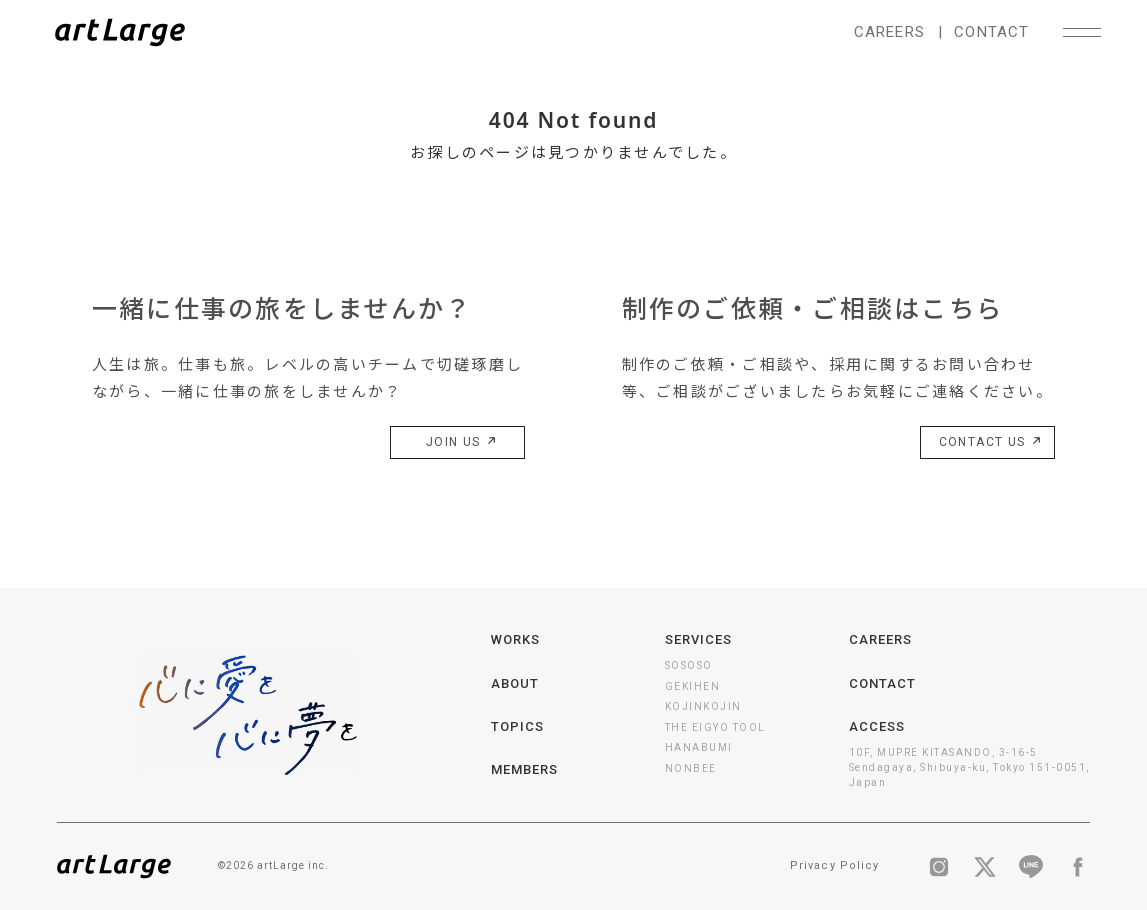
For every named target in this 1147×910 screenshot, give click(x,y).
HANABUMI (699, 747)
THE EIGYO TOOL (715, 727)
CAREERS (889, 32)
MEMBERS (524, 769)
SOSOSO (689, 665)
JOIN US (459, 444)
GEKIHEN (693, 686)
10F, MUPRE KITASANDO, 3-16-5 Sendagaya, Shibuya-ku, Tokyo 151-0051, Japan (969, 767)
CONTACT (991, 32)
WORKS (515, 639)
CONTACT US (988, 444)
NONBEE (691, 768)
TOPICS (517, 726)
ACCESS (877, 726)
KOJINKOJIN (703, 706)
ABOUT (515, 683)
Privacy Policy (834, 865)
